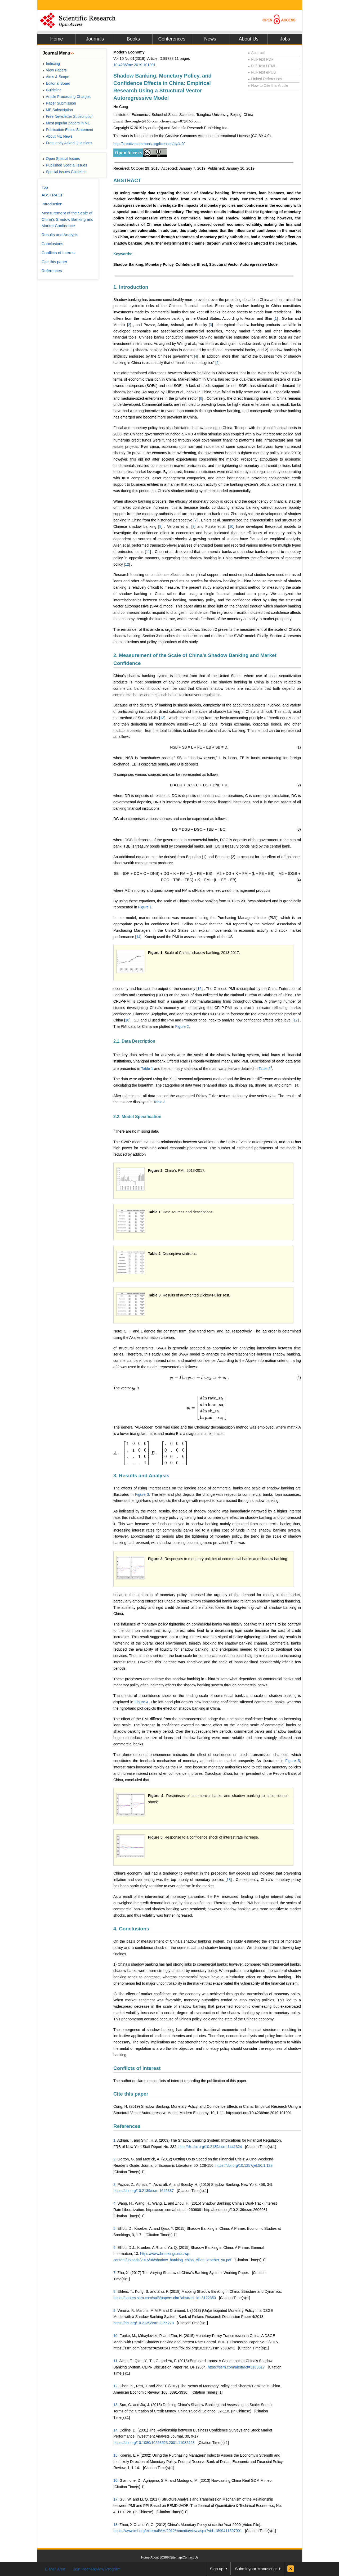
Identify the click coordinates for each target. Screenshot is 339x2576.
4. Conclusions (131, 1928)
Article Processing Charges (67, 96)
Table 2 (264, 1068)
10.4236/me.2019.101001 (134, 65)
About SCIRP (159, 2557)
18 (228, 1879)
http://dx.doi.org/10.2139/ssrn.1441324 (210, 2147)
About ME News (58, 136)
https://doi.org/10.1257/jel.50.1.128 (244, 2165)
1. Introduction (130, 287)
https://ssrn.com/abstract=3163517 (236, 2367)
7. (115, 2273)
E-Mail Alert (55, 2569)
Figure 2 (182, 1026)
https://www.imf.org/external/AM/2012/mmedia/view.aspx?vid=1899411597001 (177, 2531)
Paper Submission (59, 103)
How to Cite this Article (268, 85)
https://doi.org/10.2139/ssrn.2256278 (143, 2323)
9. (115, 2310)
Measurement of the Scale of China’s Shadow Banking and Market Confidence (67, 219)
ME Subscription (58, 110)
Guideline (52, 90)
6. (115, 2247)
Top (45, 187)
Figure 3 (142, 1494)
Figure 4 (141, 1702)
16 (127, 1020)
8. (115, 2291)
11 (148, 552)
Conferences (171, 39)
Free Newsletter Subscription (68, 116)
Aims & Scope (56, 77)
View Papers (55, 70)
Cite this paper (130, 2094)
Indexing (51, 63)
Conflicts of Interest (136, 2068)
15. (115, 2455)
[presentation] (198, 1377)
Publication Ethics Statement (68, 130)
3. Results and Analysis (141, 1475)
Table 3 (160, 1102)
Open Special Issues (61, 158)
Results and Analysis (60, 234)
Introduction (52, 204)
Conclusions (52, 243)
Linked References (265, 79)
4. (115, 2203)
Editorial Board (56, 83)
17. (115, 2499)
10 (231, 526)
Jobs (285, 39)
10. (115, 2336)
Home (56, 39)
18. (115, 2525)
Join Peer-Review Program (97, 2569)
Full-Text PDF (261, 59)
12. (115, 2386)
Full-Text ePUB (262, 72)
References (126, 2126)
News (210, 39)
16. (115, 2480)
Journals (95, 39)
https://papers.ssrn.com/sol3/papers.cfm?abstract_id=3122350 (164, 2298)
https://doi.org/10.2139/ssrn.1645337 (143, 2190)
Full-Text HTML (262, 66)
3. (115, 2184)
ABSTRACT (127, 180)
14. (115, 2430)
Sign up (217, 2568)
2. (115, 2159)
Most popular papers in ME (66, 123)
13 (162, 718)
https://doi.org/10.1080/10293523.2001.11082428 (154, 2442)
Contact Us (190, 2557)
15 (200, 989)
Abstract (256, 53)
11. (115, 2361)
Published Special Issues (65, 165)
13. (115, 2405)
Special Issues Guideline (65, 172)
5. (115, 2228)
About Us (248, 39)
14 (138, 937)
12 (127, 564)
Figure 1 (144, 907)
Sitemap (176, 2557)
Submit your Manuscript (256, 2568)
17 (295, 1020)
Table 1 (147, 1068)
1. (115, 2140)
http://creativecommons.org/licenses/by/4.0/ (149, 144)
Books (133, 39)
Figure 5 (292, 1761)
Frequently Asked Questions (67, 143)
